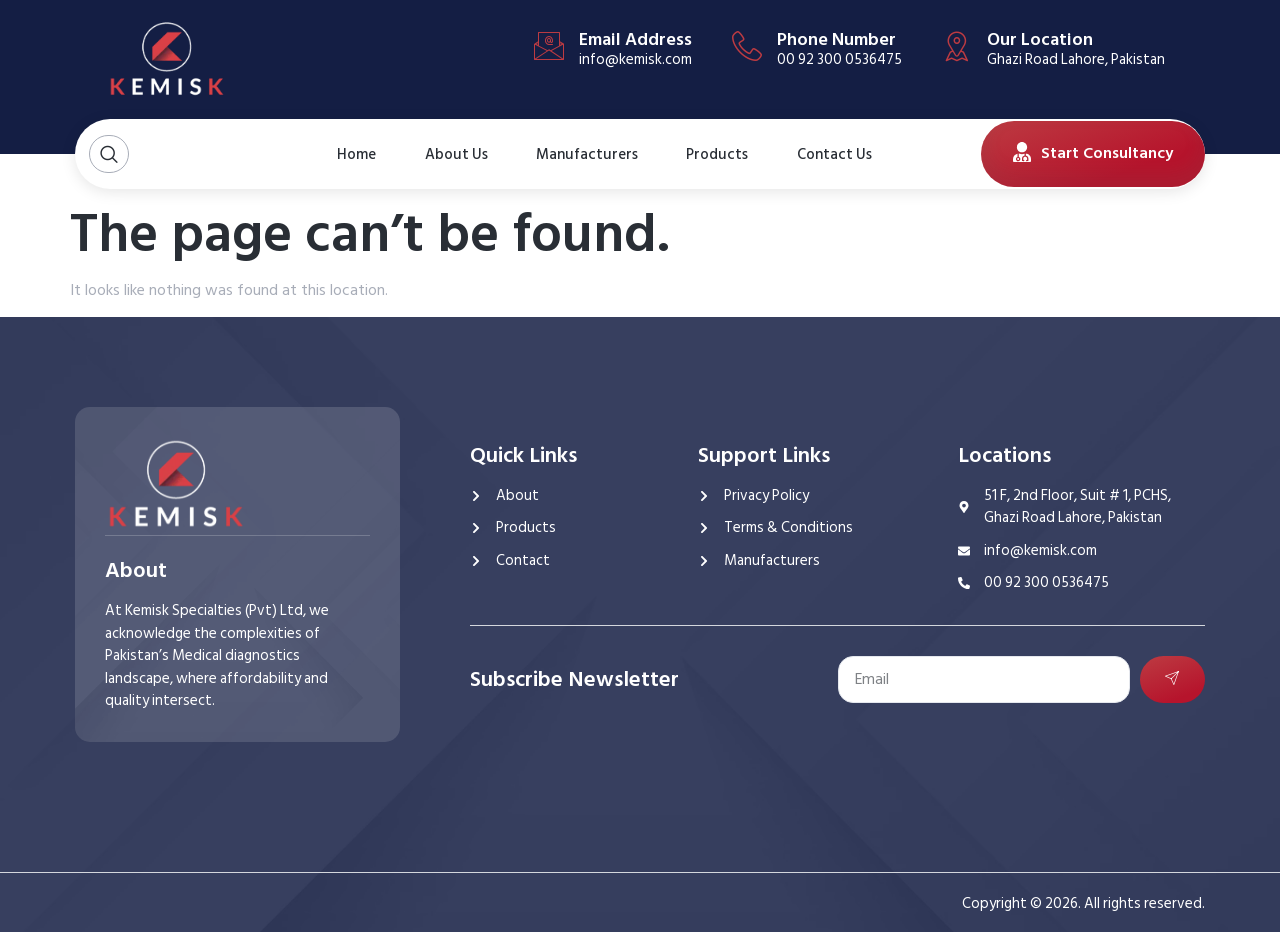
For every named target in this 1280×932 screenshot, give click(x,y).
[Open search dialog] (109, 154)
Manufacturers (587, 153)
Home (353, 153)
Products (719, 153)
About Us (445, 154)
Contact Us (828, 154)
